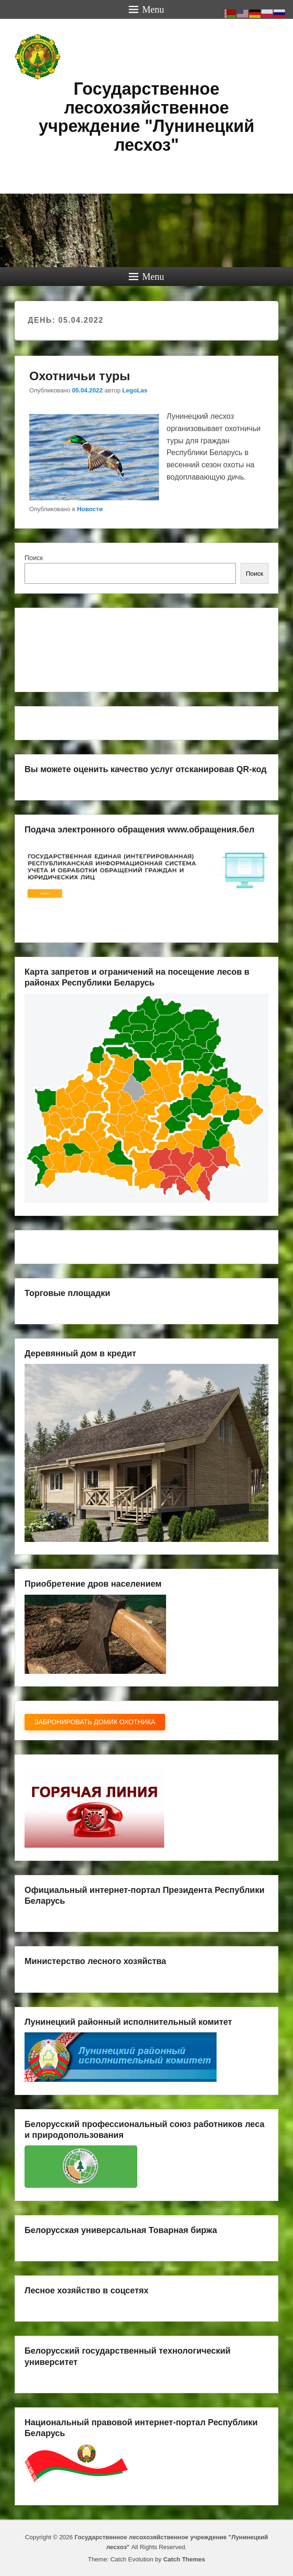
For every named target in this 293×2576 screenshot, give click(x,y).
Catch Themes (184, 2559)
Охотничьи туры (79, 376)
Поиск (34, 558)
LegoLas (134, 390)
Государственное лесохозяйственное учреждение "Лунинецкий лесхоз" (146, 117)
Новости (90, 509)
